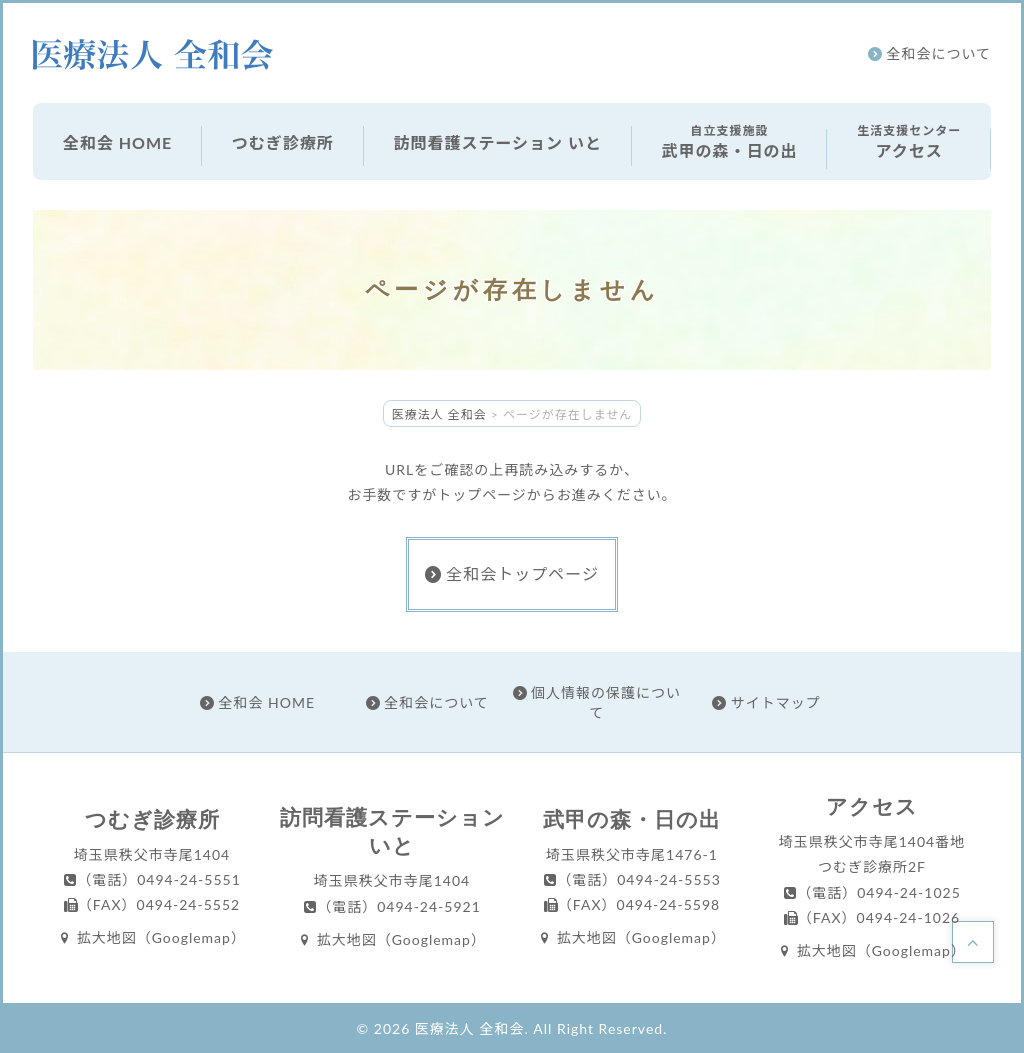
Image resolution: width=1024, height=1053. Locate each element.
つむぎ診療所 (283, 142)
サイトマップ (766, 702)
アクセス (909, 140)
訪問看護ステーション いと (497, 142)
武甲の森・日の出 (730, 140)
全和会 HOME (117, 142)
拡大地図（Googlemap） (152, 937)
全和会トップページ (512, 573)
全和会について (929, 53)
